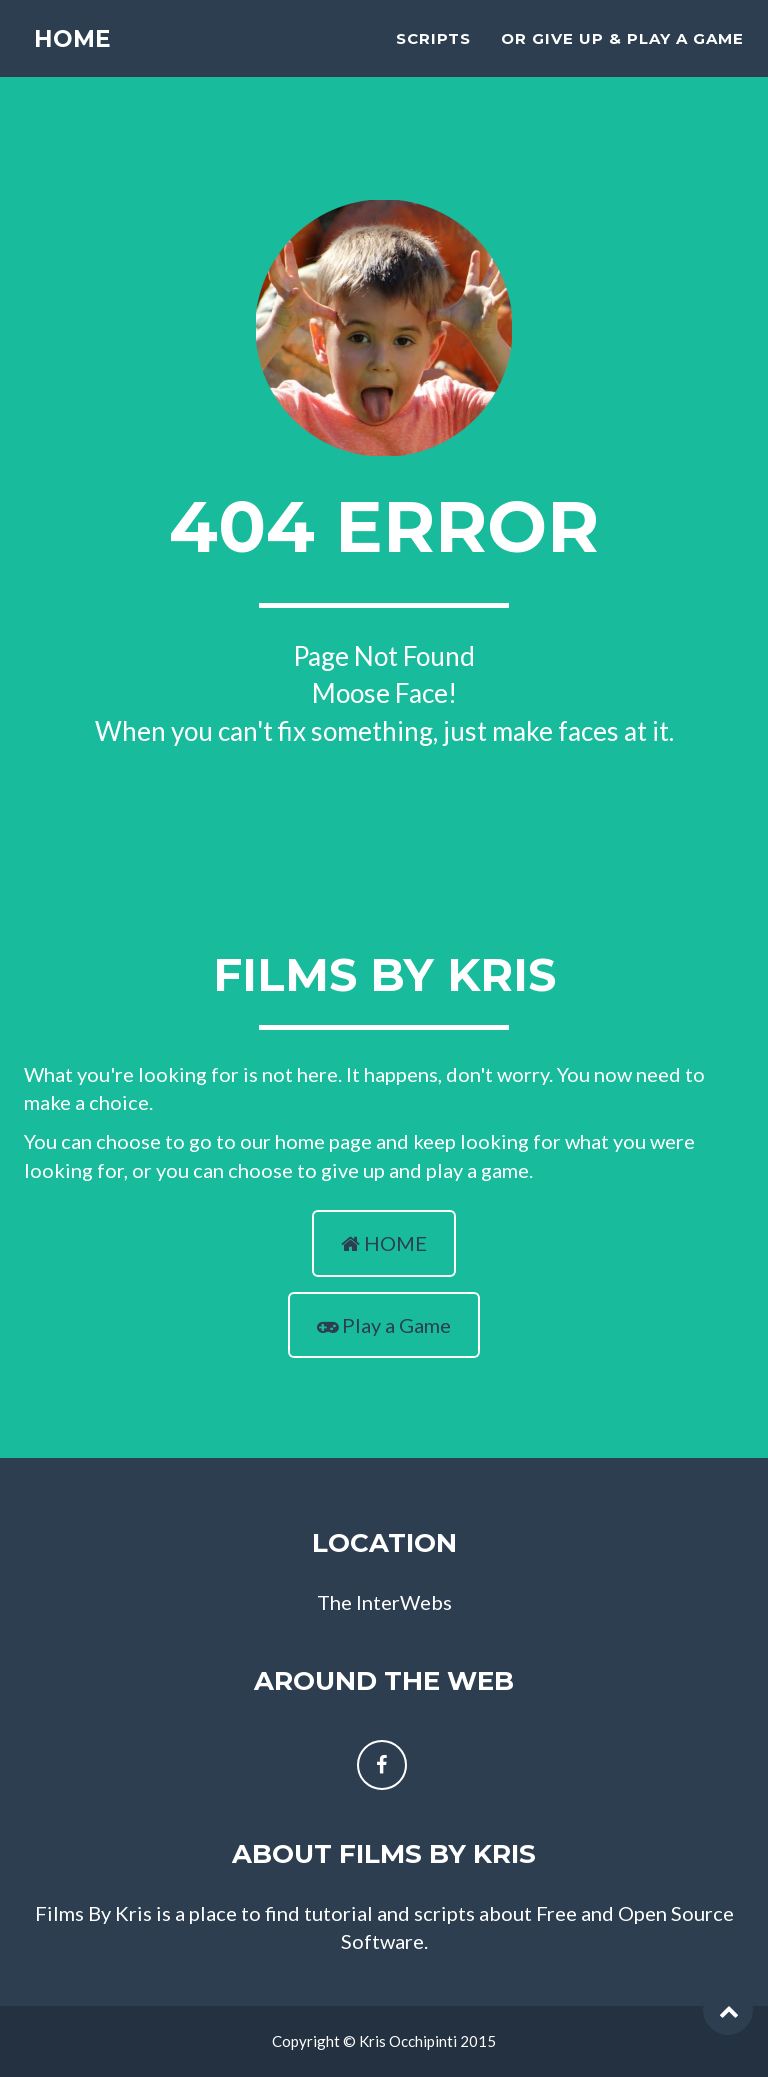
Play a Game (384, 1325)
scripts (433, 55)
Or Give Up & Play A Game (622, 55)
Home (72, 59)
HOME (384, 1243)
